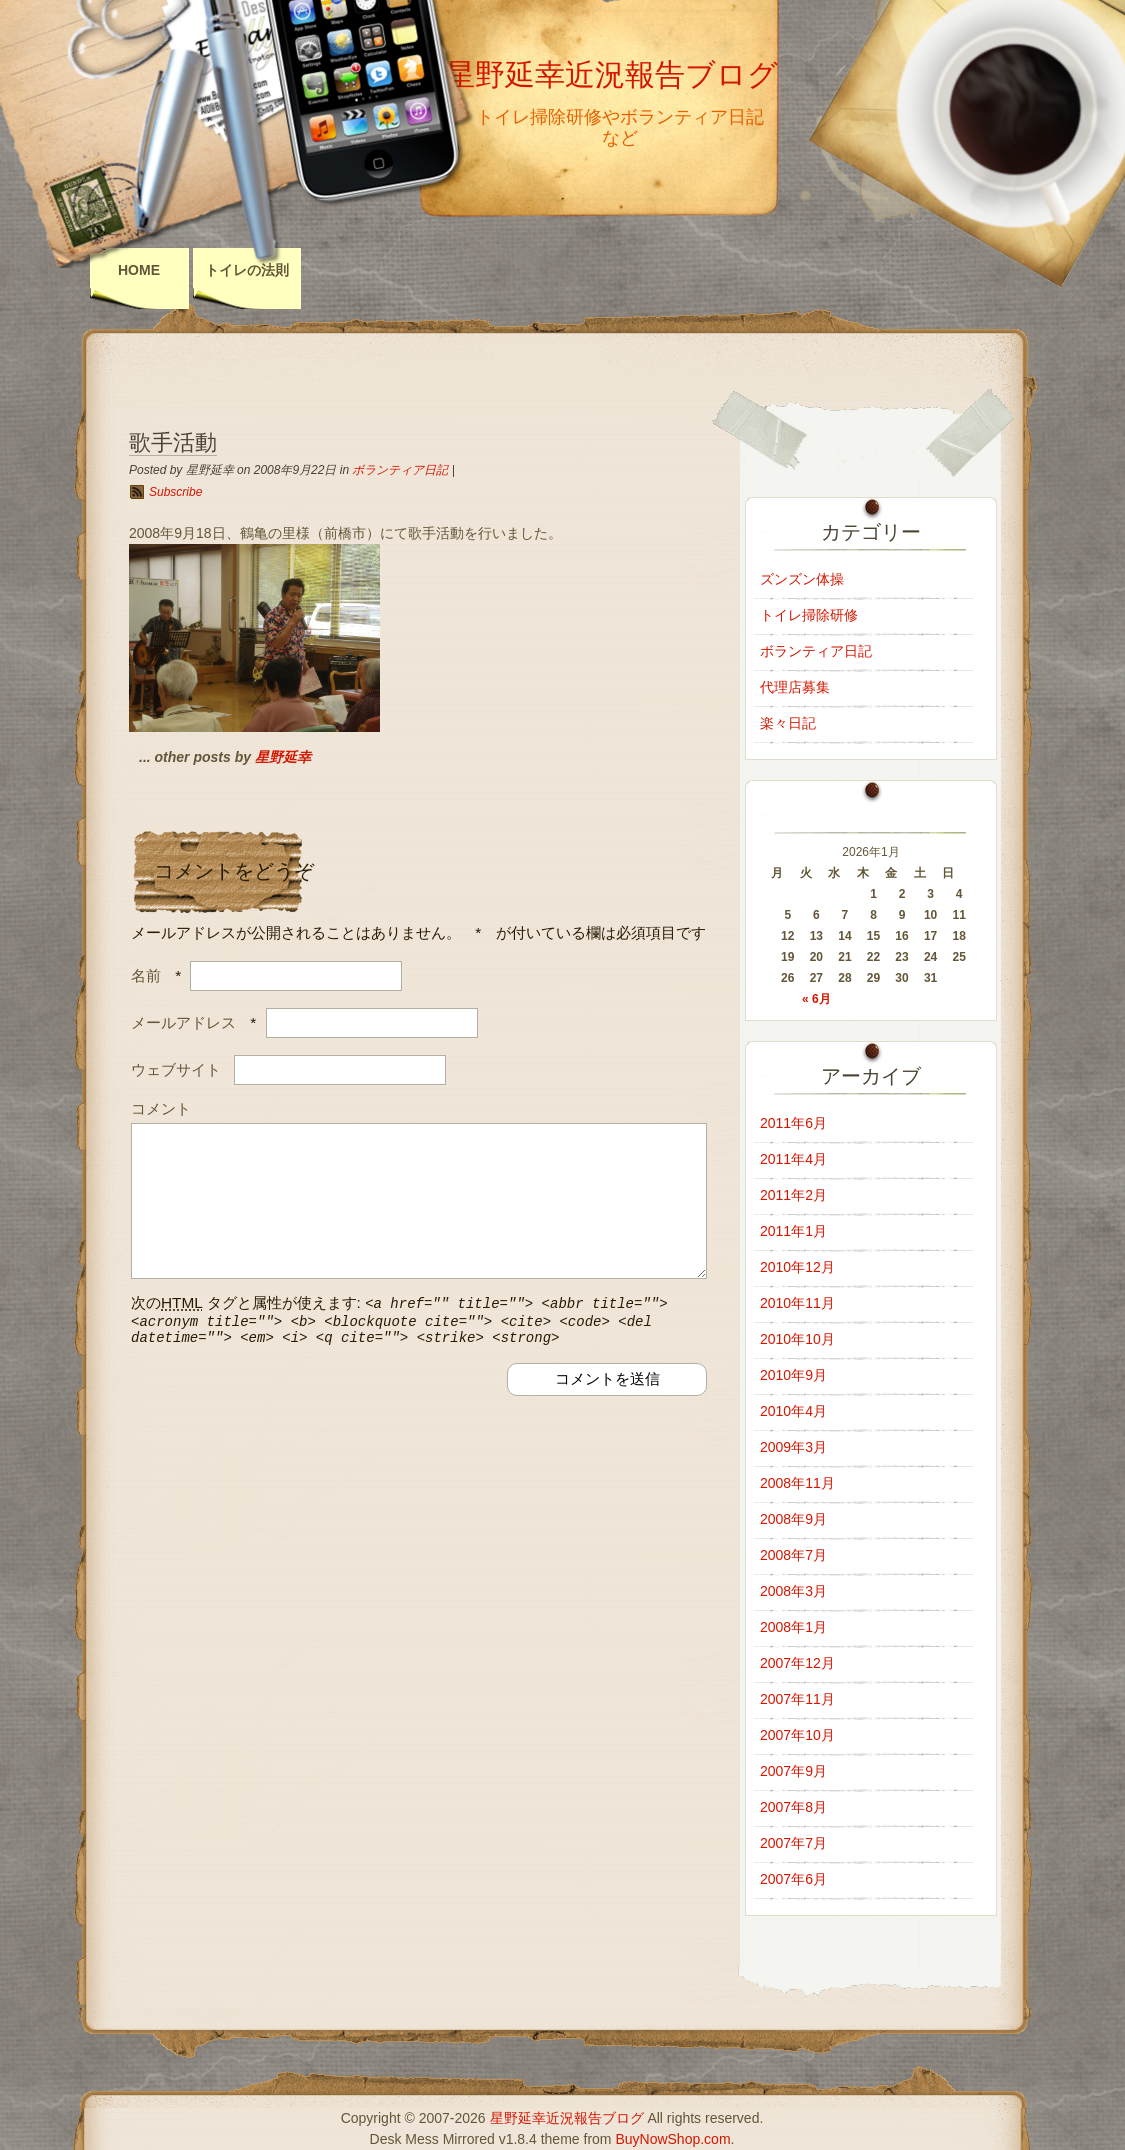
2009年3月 (793, 1447)
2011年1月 (793, 1231)
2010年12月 (797, 1267)
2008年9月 (793, 1519)
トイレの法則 (247, 270)
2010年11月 (797, 1303)
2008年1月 (793, 1627)
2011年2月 (793, 1195)
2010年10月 (797, 1339)
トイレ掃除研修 (809, 615)
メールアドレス (183, 1022)
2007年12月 (797, 1663)
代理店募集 (795, 687)
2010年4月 (793, 1411)
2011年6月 (793, 1123)
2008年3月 (793, 1591)
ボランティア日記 (400, 470)
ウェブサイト (176, 1069)
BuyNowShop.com (672, 2139)
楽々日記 (788, 723)
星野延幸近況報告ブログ (611, 74)
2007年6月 (793, 1879)
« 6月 (816, 999)
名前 (146, 975)
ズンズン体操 (802, 579)
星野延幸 (283, 757)
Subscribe (175, 492)
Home (139, 270)
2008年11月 (797, 1483)
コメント (161, 1108)
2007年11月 (797, 1699)
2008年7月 (793, 1555)
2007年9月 (793, 1771)
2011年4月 (793, 1159)
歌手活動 (173, 442)
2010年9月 (793, 1375)
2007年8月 (793, 1807)
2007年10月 (797, 1735)
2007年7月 (793, 1843)
